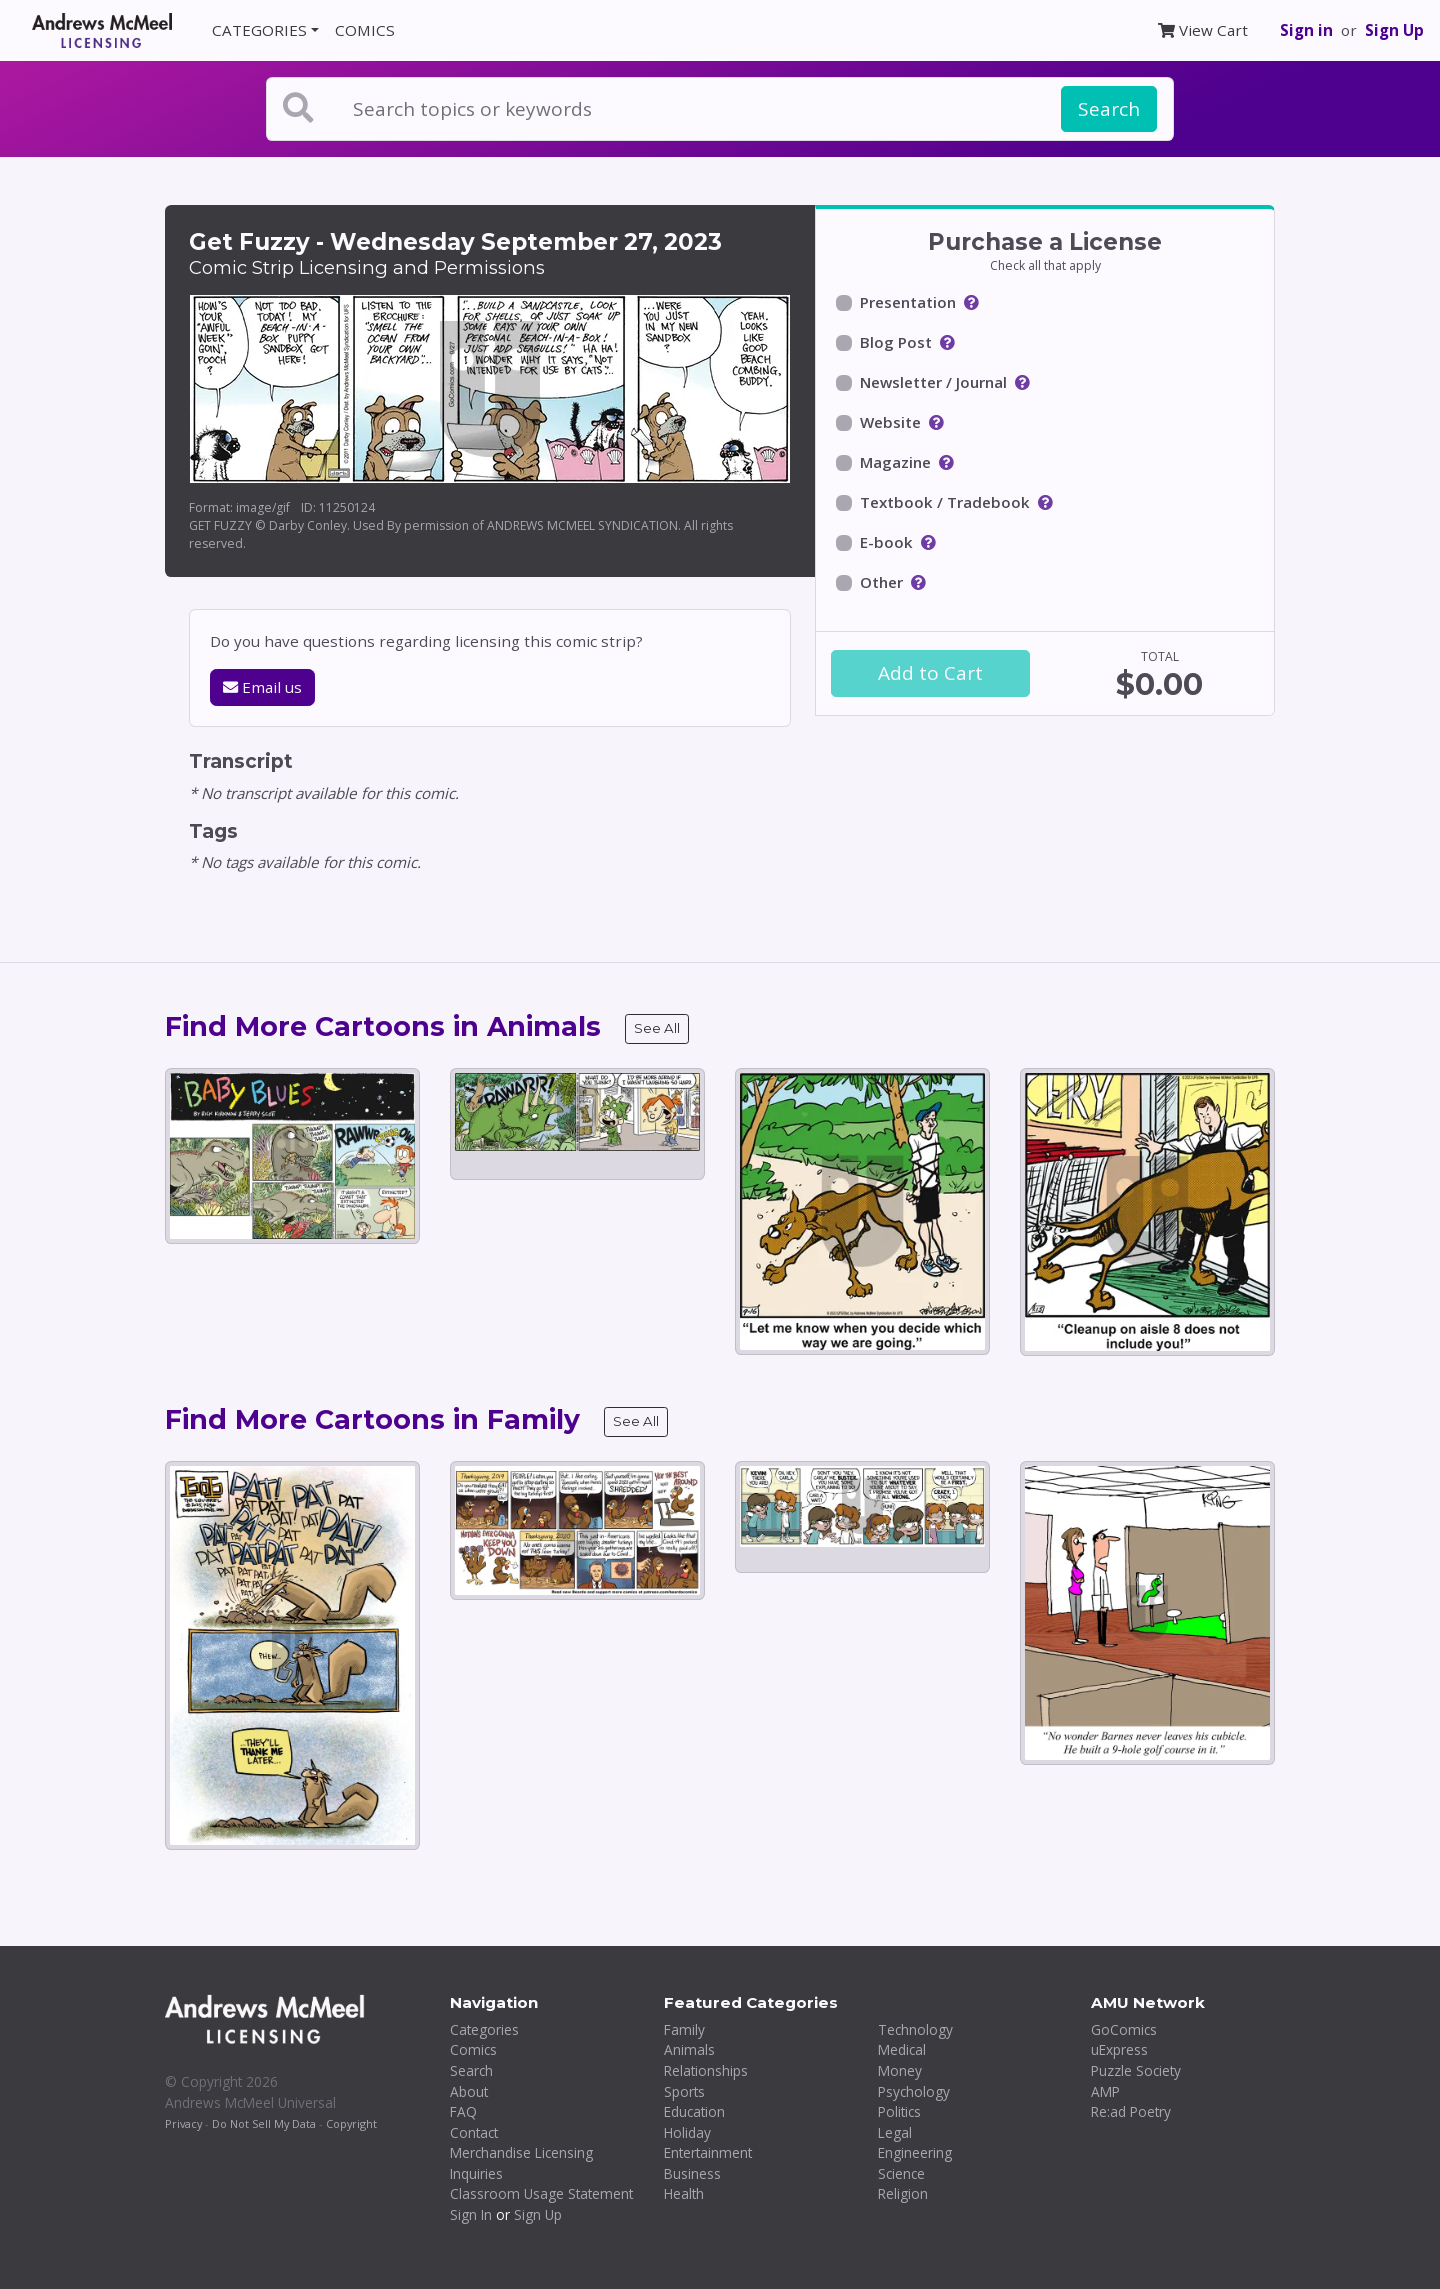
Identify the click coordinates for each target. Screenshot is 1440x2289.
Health (684, 2193)
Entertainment (708, 2152)
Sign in (1306, 30)
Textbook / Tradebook (945, 502)
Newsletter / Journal (933, 382)
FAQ (463, 2111)
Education (694, 2111)
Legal (895, 2132)
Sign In (471, 2214)
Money (900, 2070)
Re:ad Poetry (1131, 2111)
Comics (473, 2049)
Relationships (706, 2070)
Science (901, 2173)
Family (684, 2029)
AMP (1105, 2091)
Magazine (895, 462)
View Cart (1203, 30)
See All (657, 1028)
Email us (262, 687)
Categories (484, 2029)
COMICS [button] (365, 30)
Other (881, 582)
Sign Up (1394, 30)
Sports (684, 2091)
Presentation (908, 302)
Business (692, 2173)
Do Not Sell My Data (264, 2123)
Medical (902, 2049)
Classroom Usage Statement (541, 2193)
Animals (689, 2049)
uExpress (1119, 2049)
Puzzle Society (1136, 2070)
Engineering (915, 2152)
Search (1109, 109)
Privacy (183, 2123)
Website (890, 422)
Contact (474, 2132)
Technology (915, 2029)
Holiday (687, 2132)
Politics (899, 2111)
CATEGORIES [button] (259, 30)
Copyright (351, 2123)
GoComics (1124, 2029)
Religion (903, 2193)
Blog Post (896, 342)
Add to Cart (930, 673)
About (469, 2091)
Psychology (914, 2091)
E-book (886, 542)
